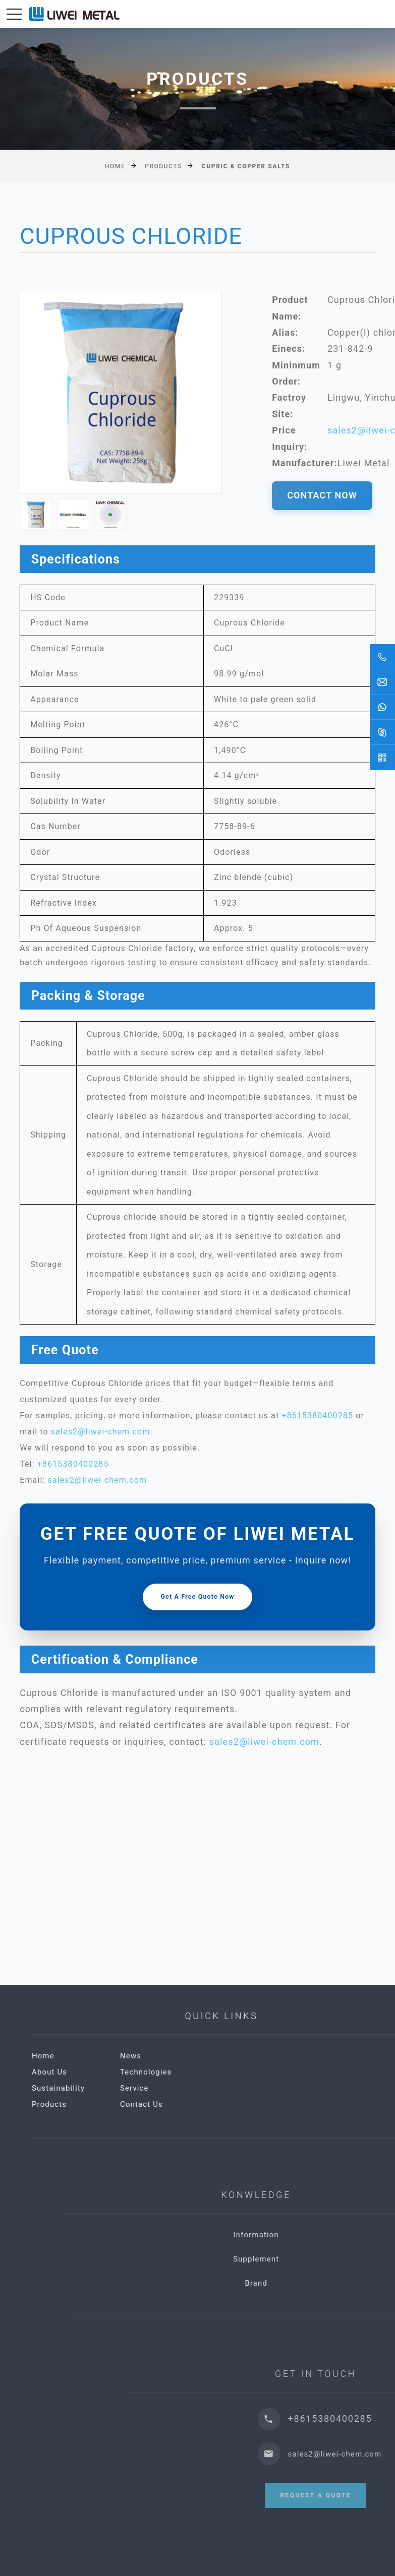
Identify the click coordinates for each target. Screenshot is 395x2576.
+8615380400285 (317, 1415)
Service (241, 2088)
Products (163, 166)
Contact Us (248, 2104)
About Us (156, 2072)
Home (115, 166)
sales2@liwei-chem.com (100, 1431)
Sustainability (165, 2088)
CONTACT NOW (322, 495)
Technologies (253, 2072)
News (237, 2055)
